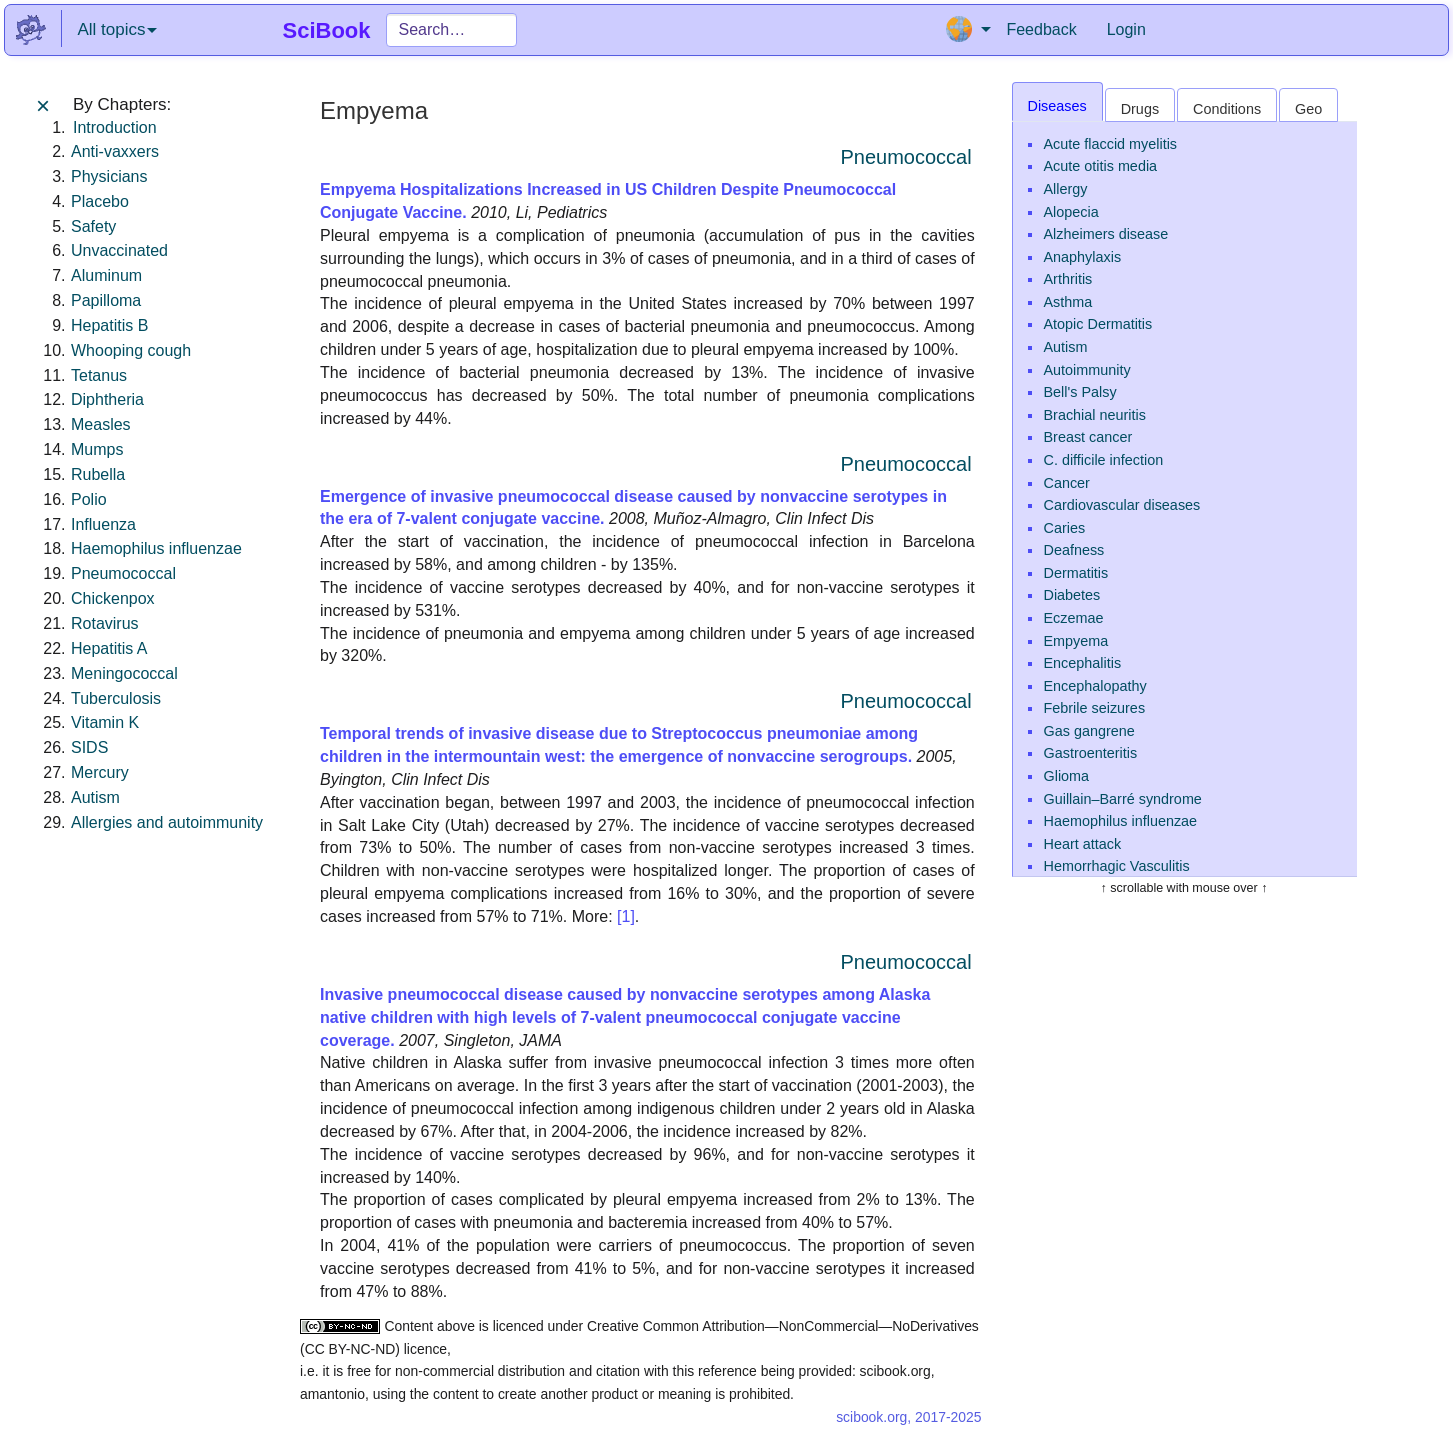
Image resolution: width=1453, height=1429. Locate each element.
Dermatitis (1076, 573)
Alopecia (1071, 212)
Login (1126, 29)
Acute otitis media (1101, 166)
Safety (93, 226)
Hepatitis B (109, 325)
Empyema (1076, 641)
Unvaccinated (119, 250)
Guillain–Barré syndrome (1123, 799)
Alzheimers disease (1106, 234)
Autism (95, 797)
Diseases (1057, 106)
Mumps (97, 449)
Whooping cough (131, 350)
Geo (1308, 109)
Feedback (1041, 29)
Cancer (1067, 483)
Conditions (1227, 109)
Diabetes (1072, 595)
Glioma (1067, 776)
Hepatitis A (109, 648)
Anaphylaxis (1083, 257)
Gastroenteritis (1091, 753)
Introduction (115, 127)
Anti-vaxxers (115, 151)
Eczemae (1074, 618)
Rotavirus (105, 623)
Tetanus (99, 375)
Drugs (1140, 109)
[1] (626, 916)
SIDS (89, 747)
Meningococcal (124, 673)
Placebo (100, 201)
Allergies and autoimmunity (167, 822)
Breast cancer (1088, 437)
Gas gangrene (1089, 731)
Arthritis (1068, 279)
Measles (101, 424)
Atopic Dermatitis (1098, 324)
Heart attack (1083, 844)
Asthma (1068, 302)
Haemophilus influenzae (156, 548)
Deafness (1074, 550)
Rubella (98, 474)
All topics (117, 29)
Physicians (109, 176)
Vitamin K (105, 722)
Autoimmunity (1087, 370)
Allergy (1066, 189)
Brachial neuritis (1095, 415)
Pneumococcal (123, 573)
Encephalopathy (1095, 686)
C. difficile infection (1104, 460)
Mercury (100, 772)
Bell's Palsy (1080, 392)
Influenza (103, 524)
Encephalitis (1083, 663)
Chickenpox (113, 598)
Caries (1065, 528)
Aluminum (106, 275)
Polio (89, 499)
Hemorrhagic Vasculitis (1117, 866)
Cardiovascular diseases (1122, 505)
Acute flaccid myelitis (1111, 144)
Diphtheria (107, 399)
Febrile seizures (1095, 708)
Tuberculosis (116, 698)
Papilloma (106, 300)
